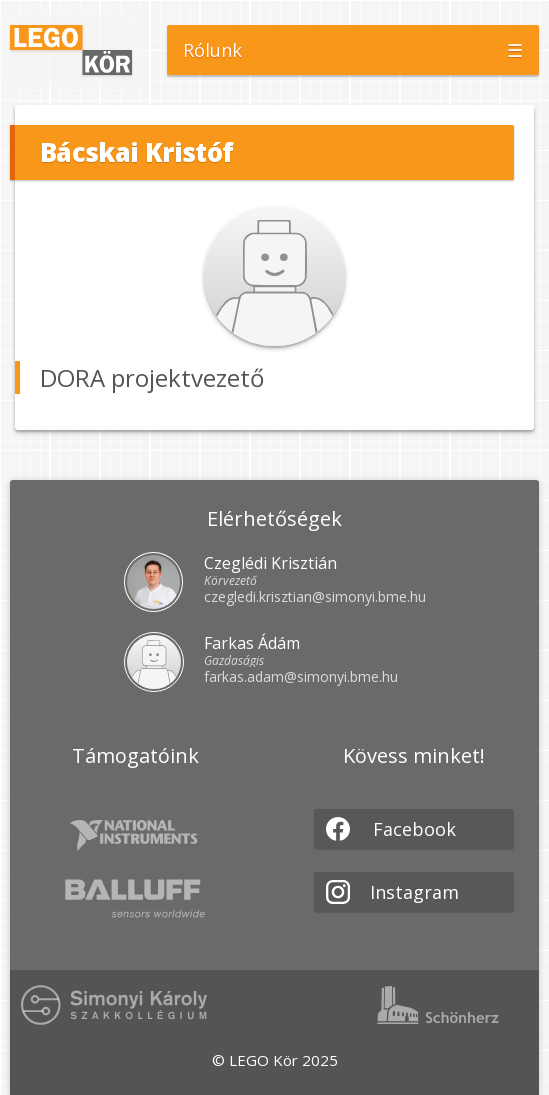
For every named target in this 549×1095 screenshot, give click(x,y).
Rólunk (212, 50)
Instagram (392, 892)
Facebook (391, 829)
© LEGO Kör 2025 (275, 1060)
